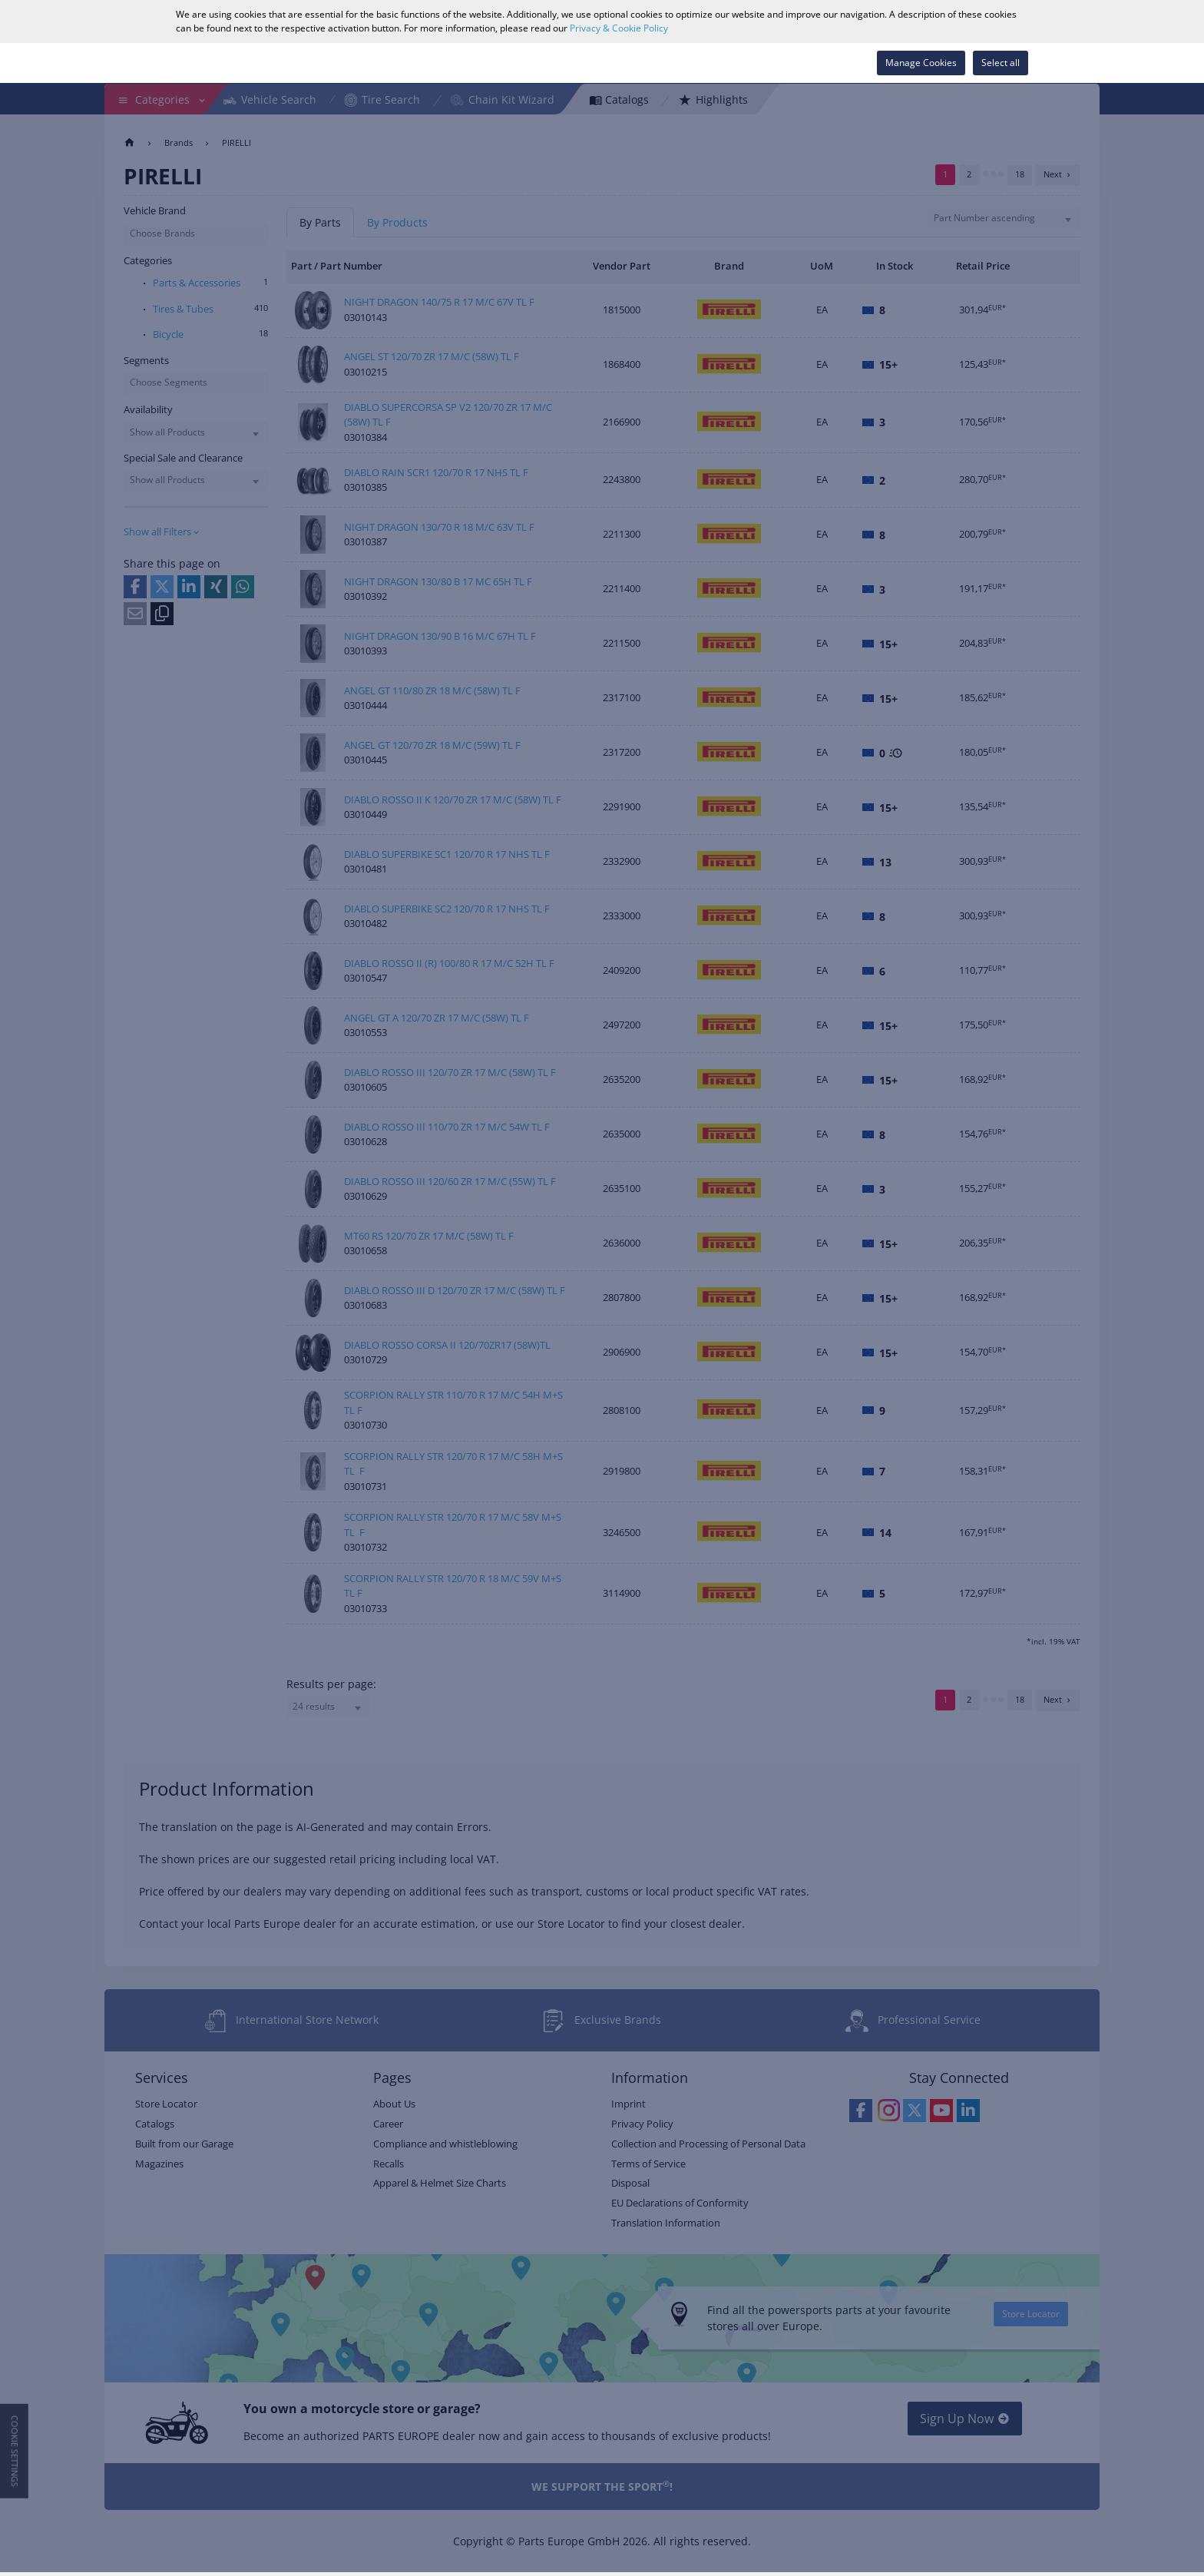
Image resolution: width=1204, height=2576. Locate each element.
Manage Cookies (921, 62)
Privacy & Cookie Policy (619, 28)
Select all (1000, 62)
